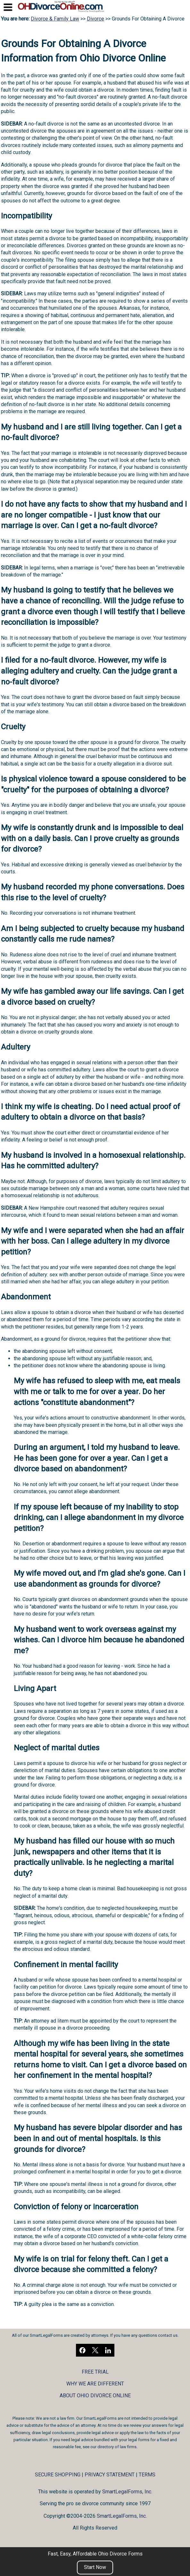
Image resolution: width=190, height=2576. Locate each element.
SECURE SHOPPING (57, 2475)
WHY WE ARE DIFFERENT (95, 2384)
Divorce (95, 19)
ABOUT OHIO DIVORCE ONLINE (95, 2395)
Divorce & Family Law (55, 19)
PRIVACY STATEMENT (110, 2475)
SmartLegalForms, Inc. (127, 2492)
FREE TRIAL (95, 2372)
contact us (168, 2335)
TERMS (147, 2475)
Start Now (95, 2567)
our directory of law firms (113, 2446)
